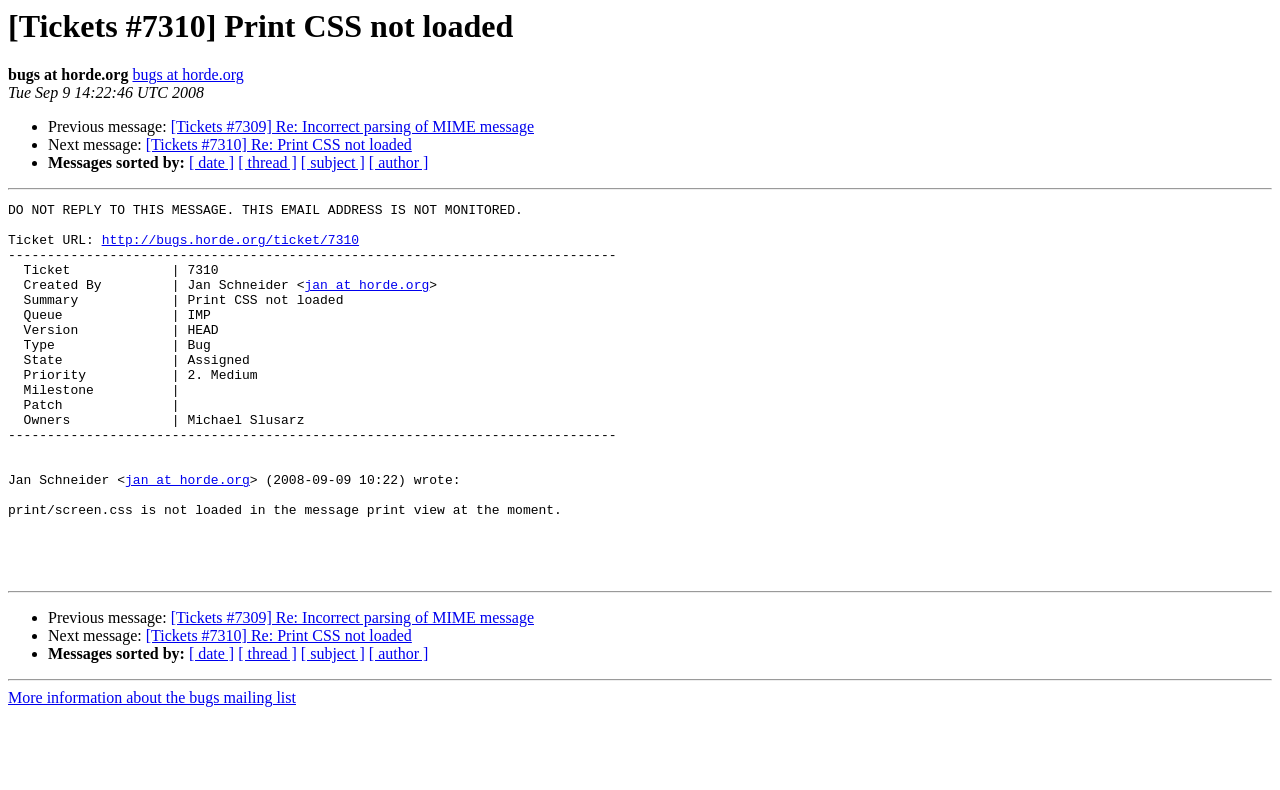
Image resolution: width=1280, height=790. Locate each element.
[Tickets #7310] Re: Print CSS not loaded (279, 144)
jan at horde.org (366, 302)
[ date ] (211, 162)
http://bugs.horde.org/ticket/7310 (230, 248)
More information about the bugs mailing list (152, 772)
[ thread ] (267, 162)
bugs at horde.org (187, 74)
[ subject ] (333, 162)
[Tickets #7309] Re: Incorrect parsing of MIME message (352, 126)
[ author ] (399, 162)
